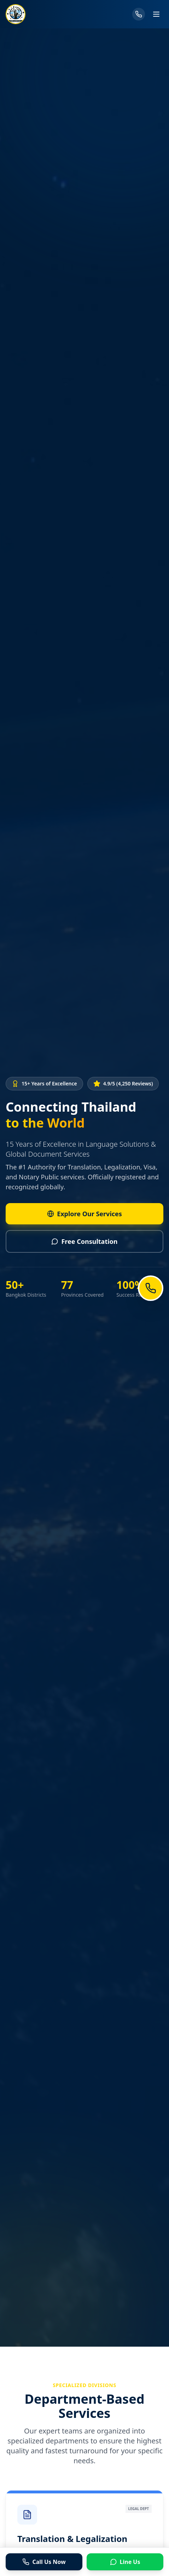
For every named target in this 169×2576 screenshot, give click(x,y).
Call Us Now (43, 2562)
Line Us (125, 2562)
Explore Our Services (79, 1213)
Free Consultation (80, 1241)
